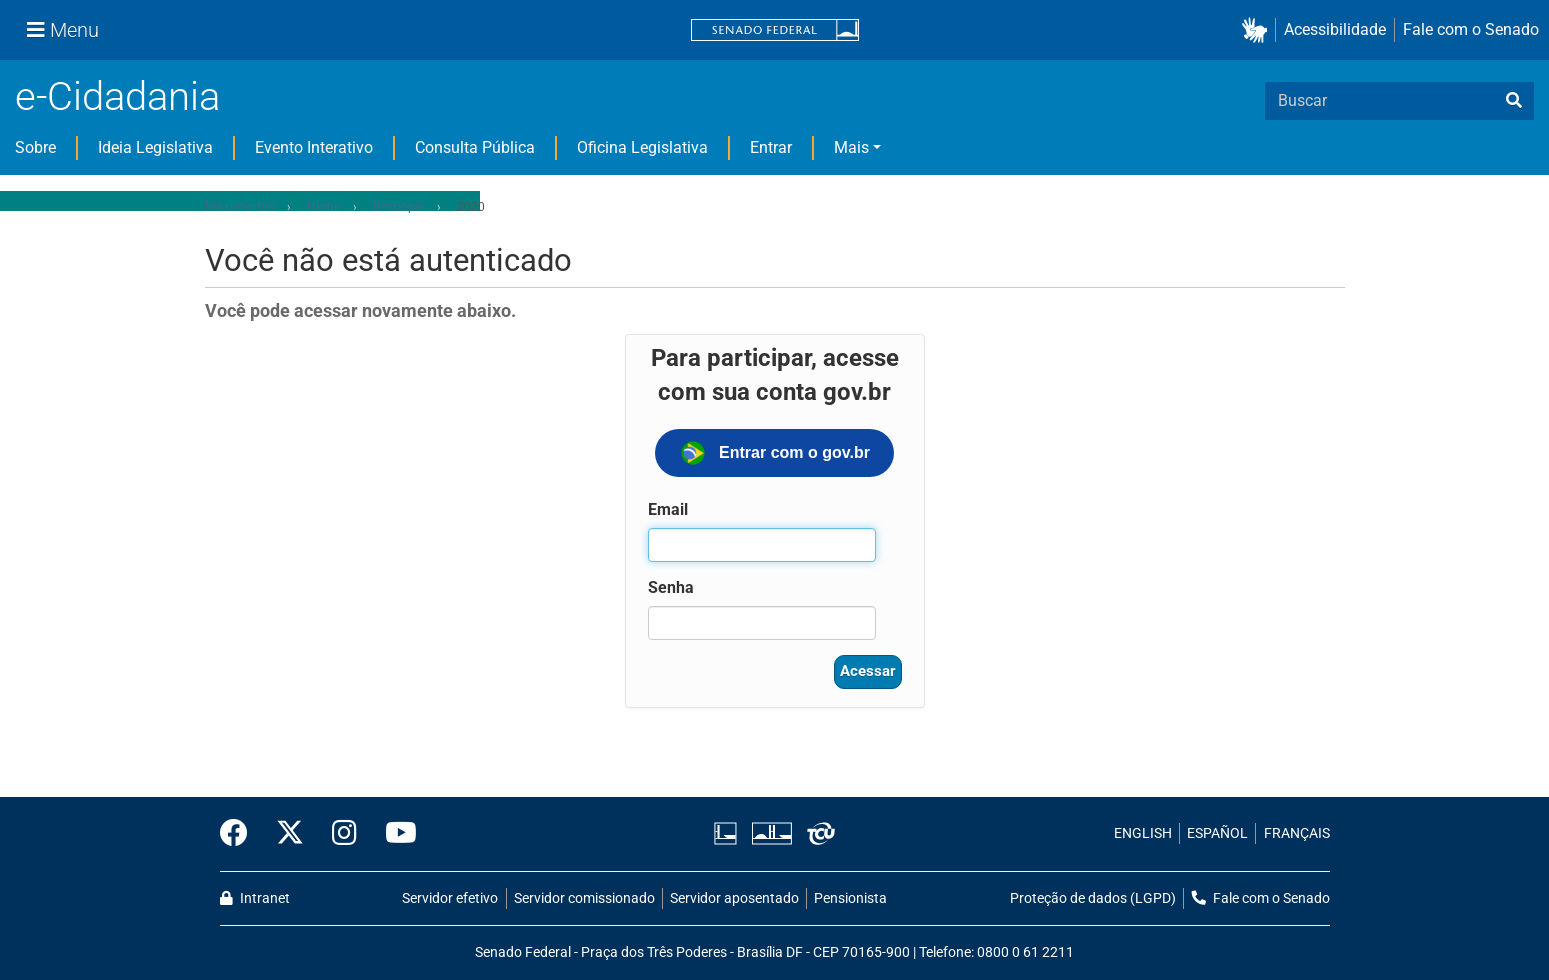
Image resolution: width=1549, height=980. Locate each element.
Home (323, 207)
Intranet (255, 898)
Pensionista (850, 898)
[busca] (1514, 101)
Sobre (35, 147)
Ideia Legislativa (155, 147)
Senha (671, 587)
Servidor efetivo (450, 898)
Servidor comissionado (584, 898)
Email (668, 509)
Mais (851, 147)
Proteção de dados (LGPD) (1093, 898)
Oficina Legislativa (642, 147)
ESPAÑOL (1217, 833)
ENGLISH (1143, 833)
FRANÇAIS (1297, 833)
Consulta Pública (475, 147)
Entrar (771, 147)
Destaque (398, 207)
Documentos (239, 207)
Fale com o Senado (1471, 29)
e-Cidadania (117, 96)
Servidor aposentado (734, 898)
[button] (1258, 30)
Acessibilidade (1335, 29)
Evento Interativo (314, 147)
